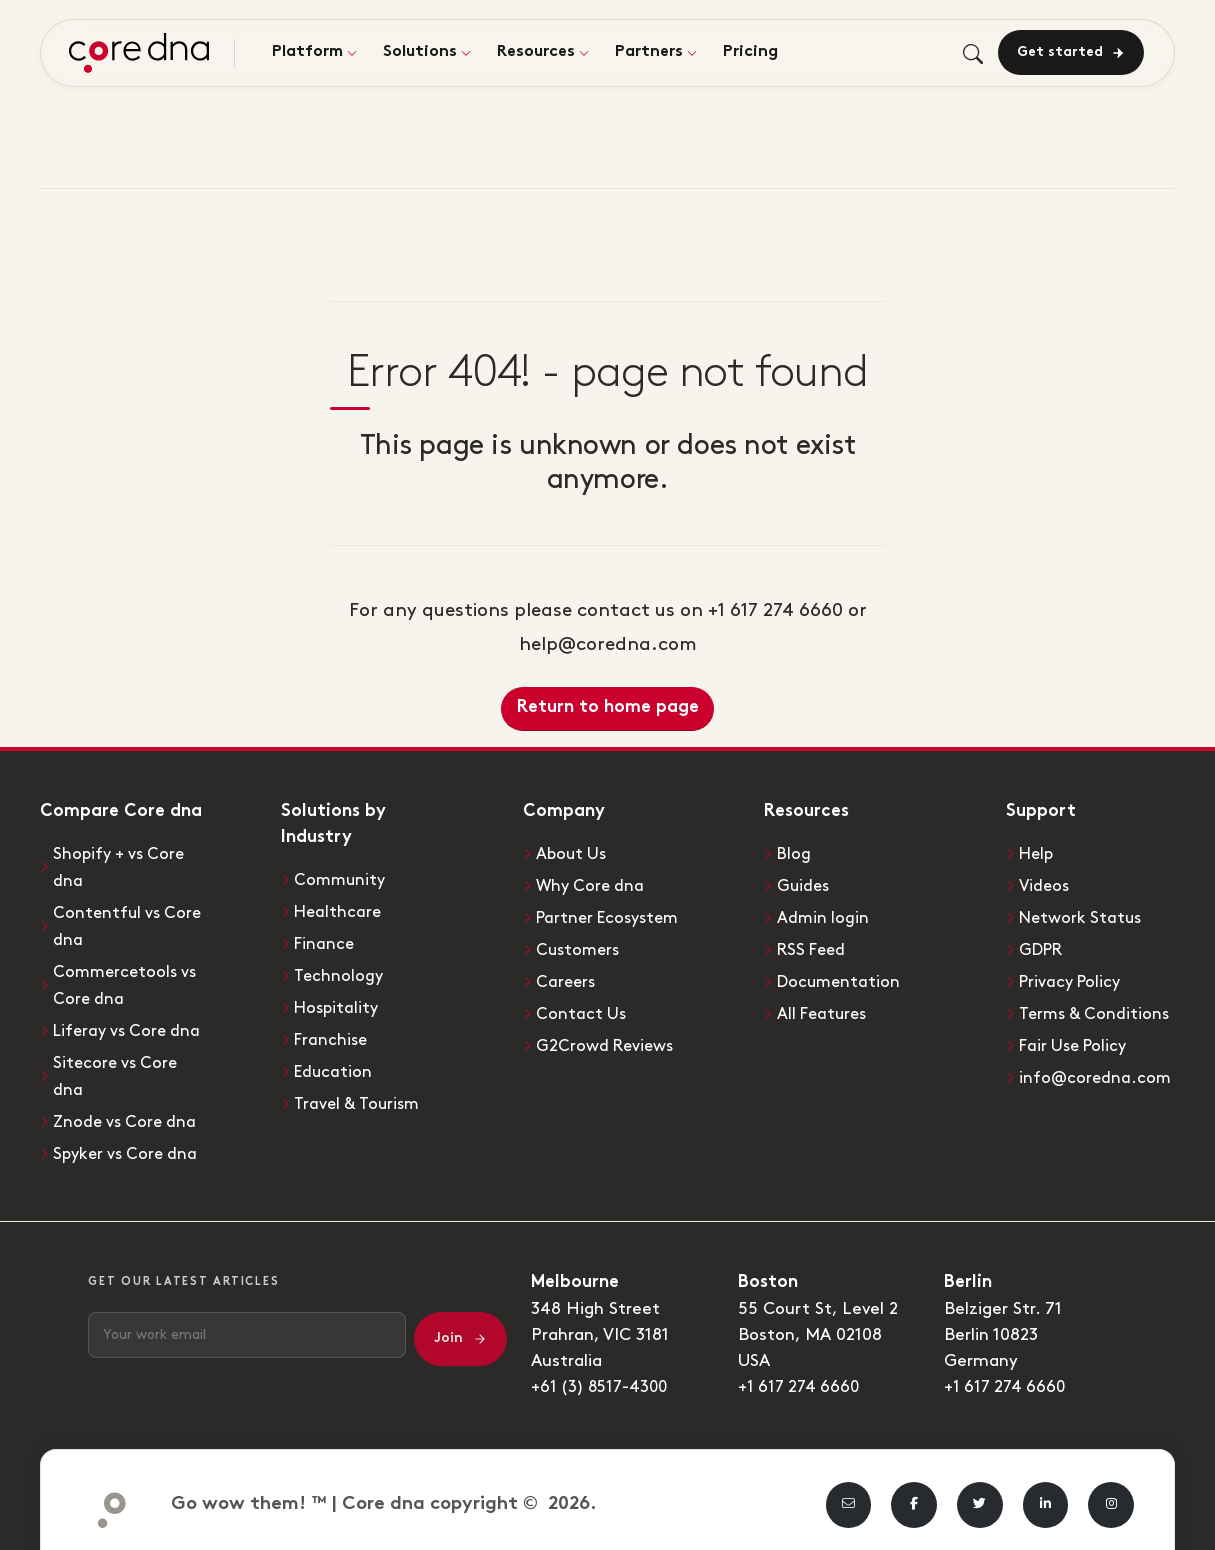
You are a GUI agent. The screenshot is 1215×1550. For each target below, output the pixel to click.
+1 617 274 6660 (802, 1376)
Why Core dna (592, 885)
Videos (1045, 885)
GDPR (1043, 947)
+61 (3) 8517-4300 (603, 1376)
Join (460, 1328)
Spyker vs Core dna (128, 1144)
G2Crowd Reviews (608, 1040)
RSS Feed (814, 947)
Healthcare (339, 911)
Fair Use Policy (1077, 1040)
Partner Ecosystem (613, 916)
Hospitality (338, 1004)
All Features (825, 1009)
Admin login (824, 916)
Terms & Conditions (1096, 1009)
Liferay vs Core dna (131, 1025)
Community (341, 880)
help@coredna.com (608, 644)
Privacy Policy (1073, 978)
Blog (794, 854)
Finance (325, 942)
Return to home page (608, 708)
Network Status (1083, 916)
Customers (580, 947)
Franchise (332, 1035)
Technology (339, 973)
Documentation (841, 978)
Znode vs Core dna (128, 1113)
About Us (573, 854)
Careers (567, 978)
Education (334, 1066)
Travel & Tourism (358, 1097)
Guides (804, 885)
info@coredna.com (1096, 1071)
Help (1038, 854)
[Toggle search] (970, 54)
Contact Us (582, 1009)
